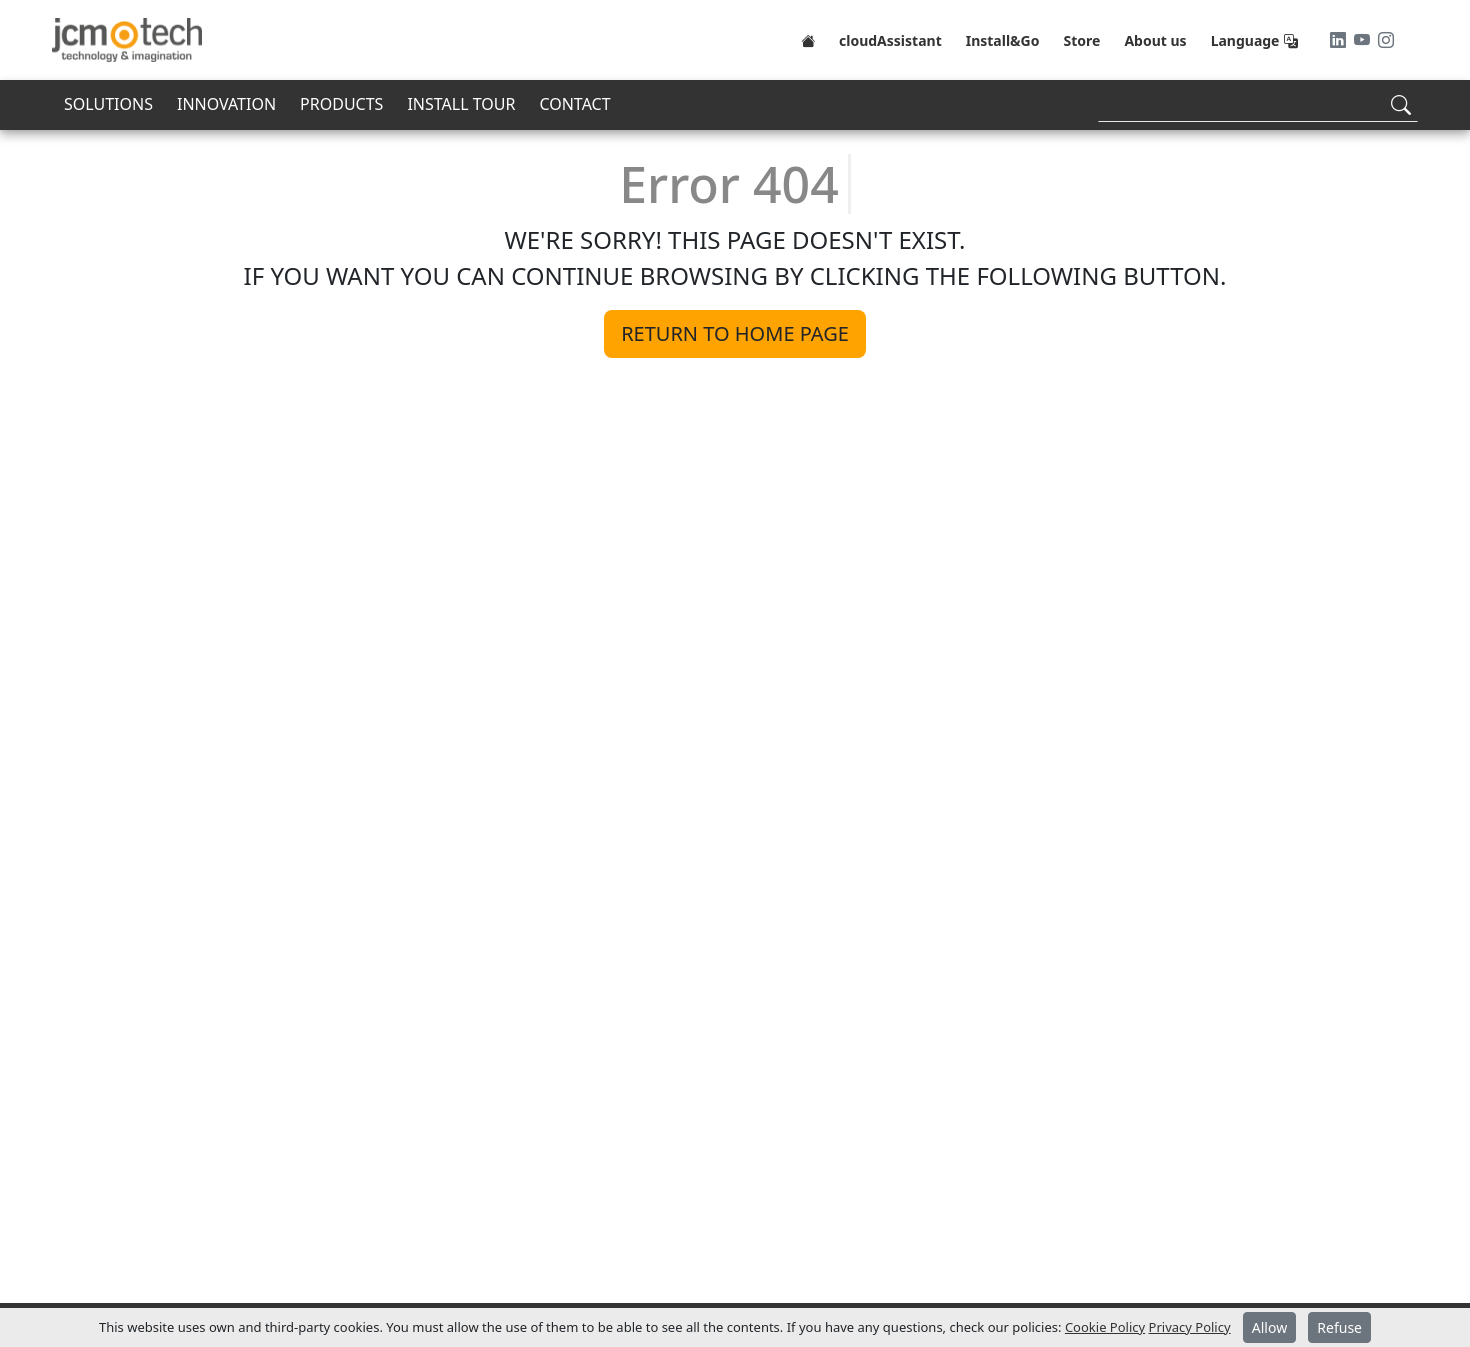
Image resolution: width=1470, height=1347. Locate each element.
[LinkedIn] (1340, 40)
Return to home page (735, 333)
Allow (1269, 1327)
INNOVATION (226, 104)
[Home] (808, 40)
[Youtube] (1364, 40)
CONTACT (574, 104)
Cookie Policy (1105, 1327)
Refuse (1339, 1327)
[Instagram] (1386, 40)
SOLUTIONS (108, 104)
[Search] (1258, 104)
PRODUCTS (341, 104)
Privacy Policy (1190, 1327)
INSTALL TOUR (461, 104)
